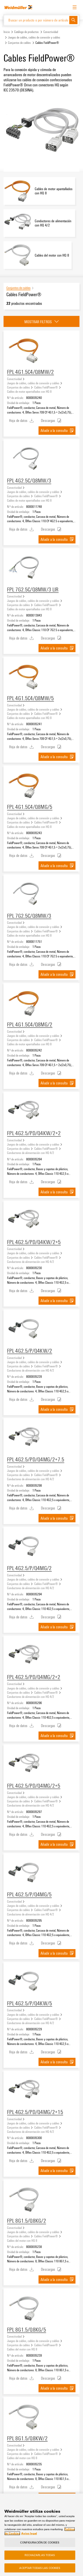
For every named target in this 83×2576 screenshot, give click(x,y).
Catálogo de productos (26, 32)
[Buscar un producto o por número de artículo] (36, 20)
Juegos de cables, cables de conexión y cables (34, 37)
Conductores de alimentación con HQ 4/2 (30, 1152)
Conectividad (50, 32)
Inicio (7, 32)
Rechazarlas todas (40, 2555)
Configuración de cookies (39, 2542)
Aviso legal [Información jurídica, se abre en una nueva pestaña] (29, 2533)
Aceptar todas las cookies (39, 2568)
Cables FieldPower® (46, 387)
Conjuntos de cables (19, 43)
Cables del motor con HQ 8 (22, 2240)
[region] (41, 2534)
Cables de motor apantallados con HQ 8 (29, 391)
